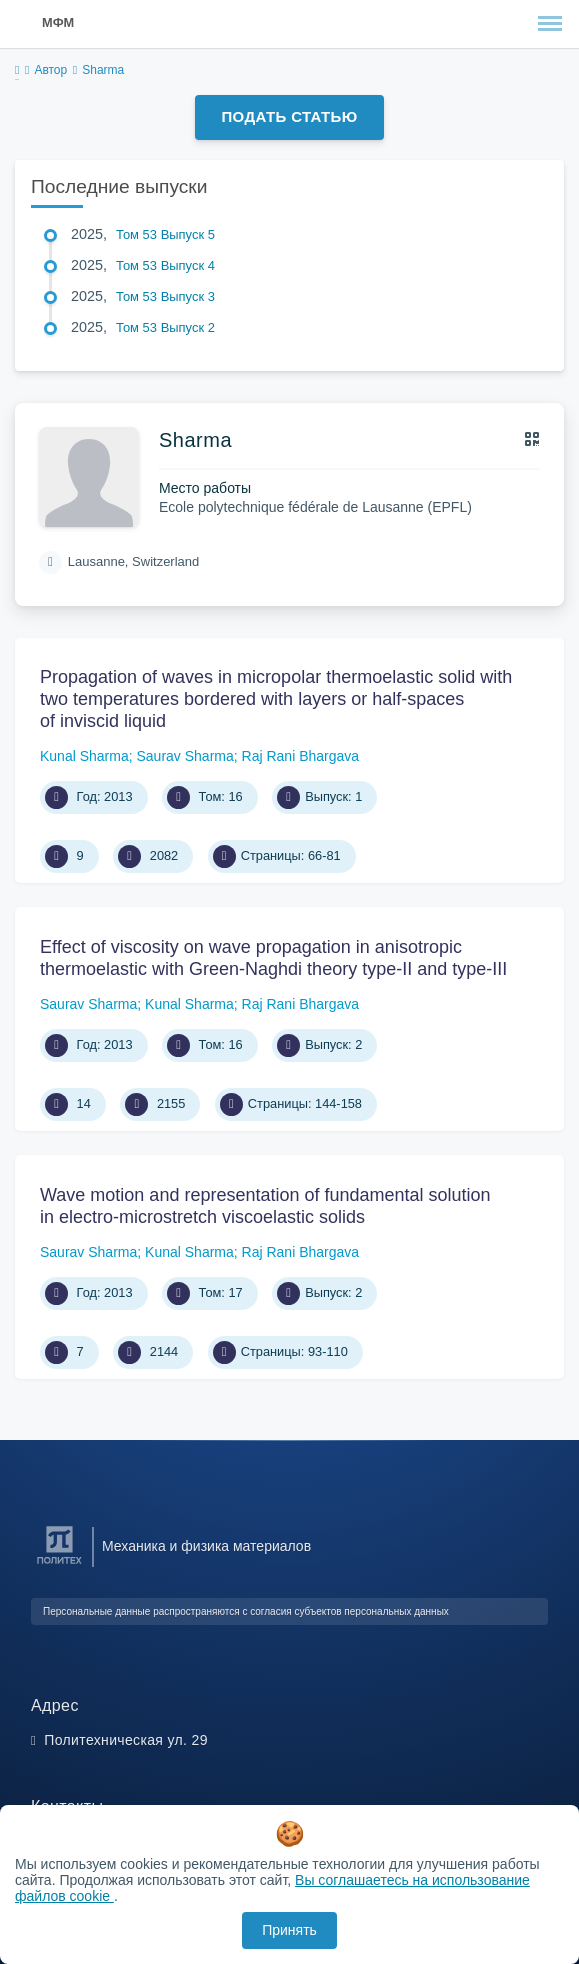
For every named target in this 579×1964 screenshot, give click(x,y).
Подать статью (289, 116)
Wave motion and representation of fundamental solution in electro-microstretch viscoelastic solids (265, 1206)
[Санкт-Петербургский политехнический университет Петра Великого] (59, 1564)
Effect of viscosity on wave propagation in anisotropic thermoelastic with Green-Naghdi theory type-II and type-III (273, 958)
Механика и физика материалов (206, 1546)
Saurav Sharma (185, 756)
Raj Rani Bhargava (301, 756)
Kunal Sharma (84, 756)
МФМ (58, 22)
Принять (289, 1930)
